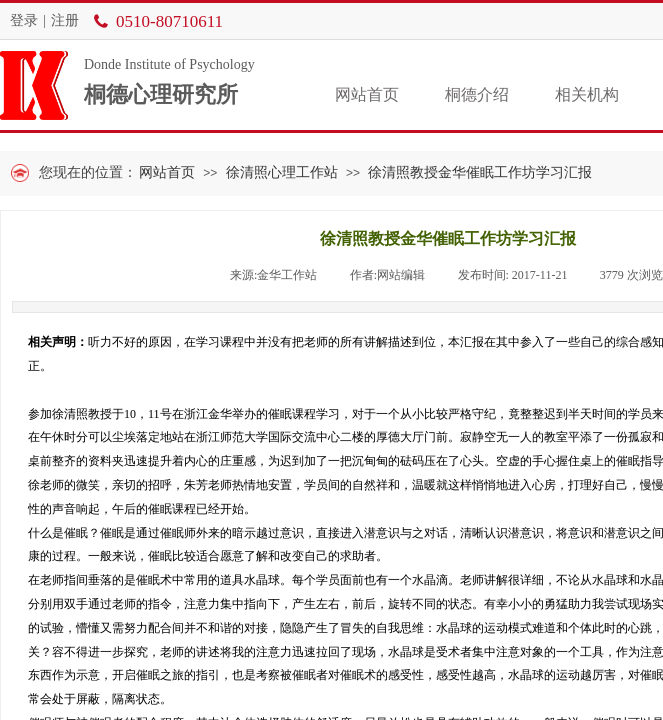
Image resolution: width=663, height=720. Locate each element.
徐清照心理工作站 (282, 172)
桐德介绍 (477, 94)
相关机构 (587, 94)
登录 (24, 20)
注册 (65, 20)
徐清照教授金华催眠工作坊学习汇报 (480, 172)
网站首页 (367, 94)
